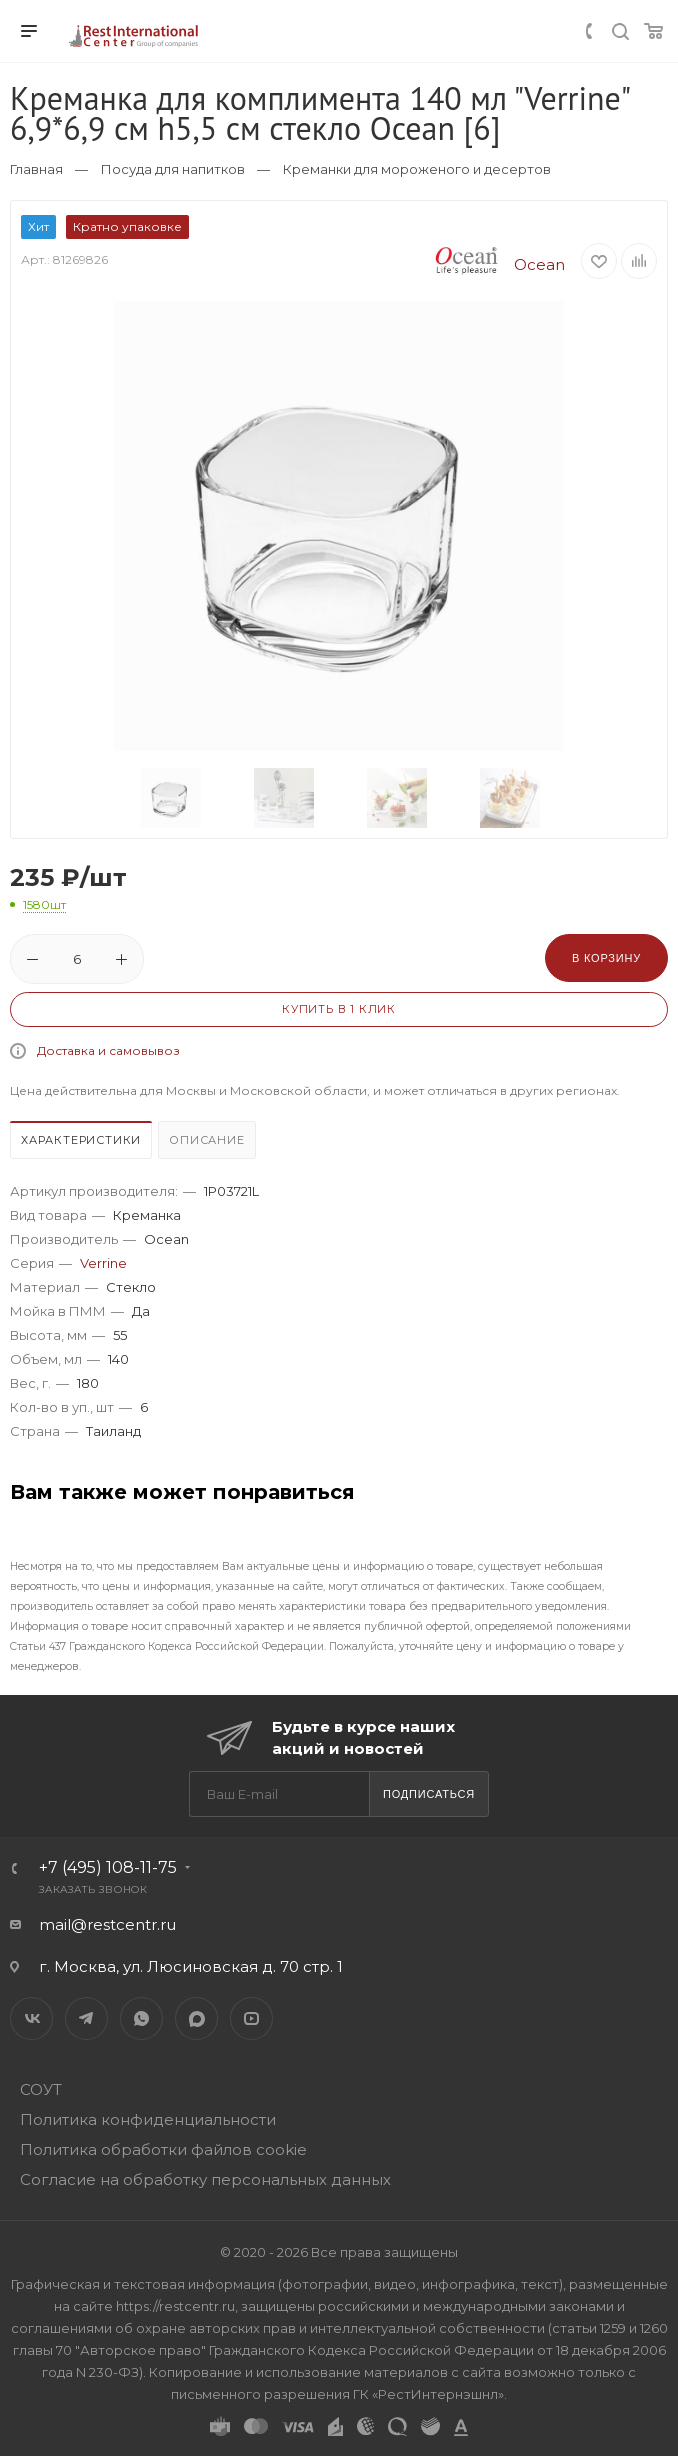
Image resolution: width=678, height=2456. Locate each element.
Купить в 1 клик (339, 1009)
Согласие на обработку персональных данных (205, 2179)
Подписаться (429, 1794)
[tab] (82, 1142)
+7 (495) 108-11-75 (108, 1867)
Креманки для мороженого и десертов (417, 169)
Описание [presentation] (206, 1140)
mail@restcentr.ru (107, 1924)
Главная (36, 169)
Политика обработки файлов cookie (163, 2149)
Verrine (103, 1263)
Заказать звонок (93, 1889)
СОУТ (41, 2089)
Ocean (493, 264)
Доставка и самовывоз (108, 1050)
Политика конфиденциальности (148, 2119)
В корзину (606, 958)
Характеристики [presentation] (81, 1140)
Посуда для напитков (173, 169)
